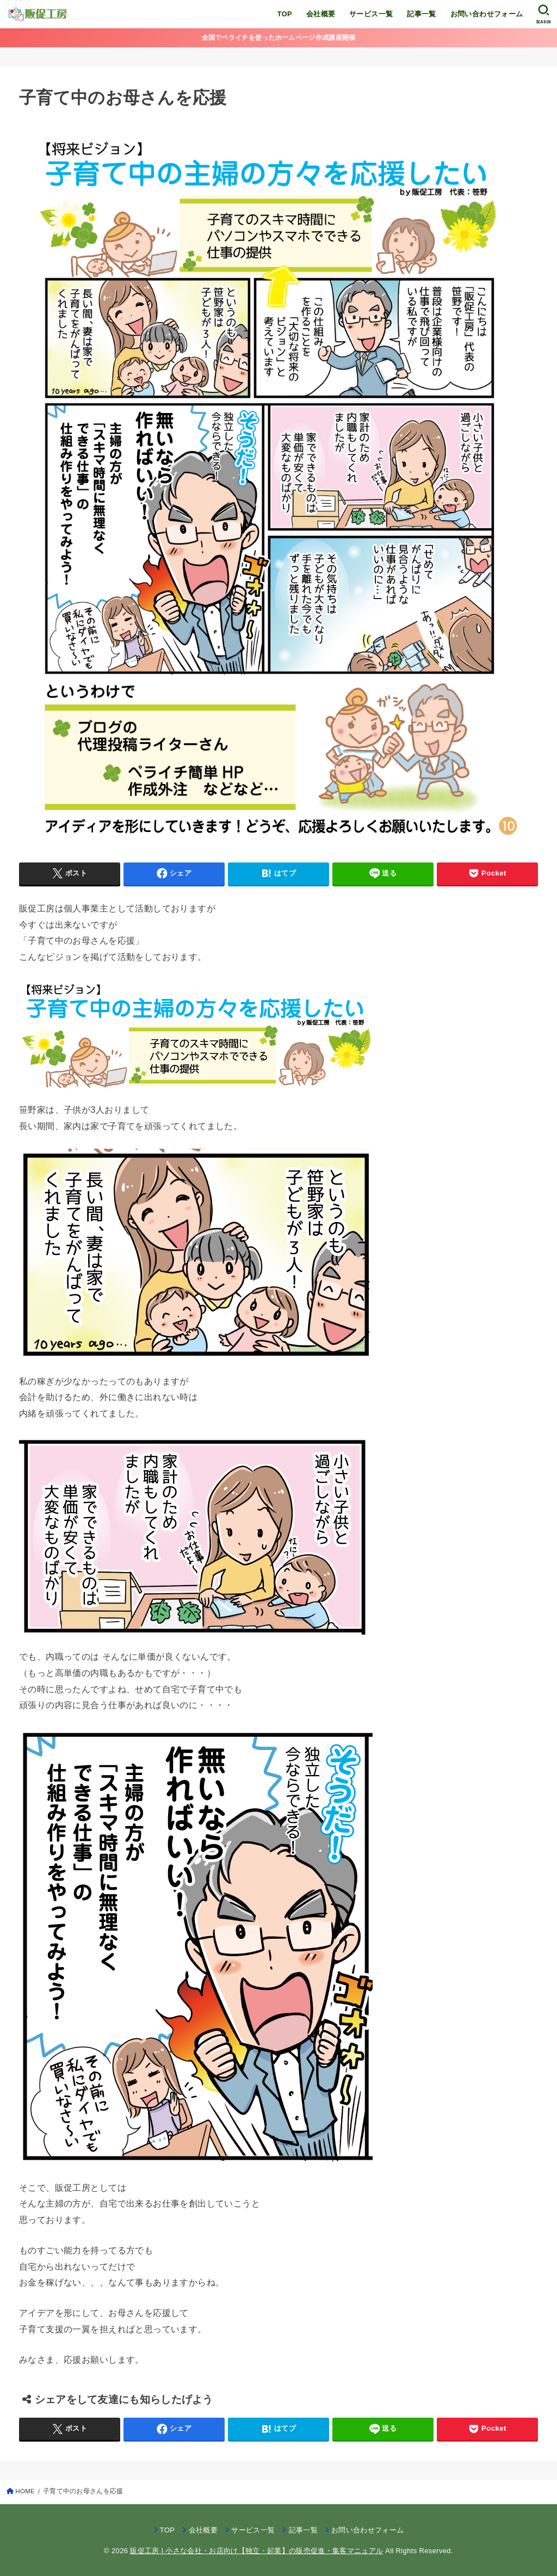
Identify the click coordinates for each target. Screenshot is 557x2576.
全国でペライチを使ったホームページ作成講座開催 (279, 37)
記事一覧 (421, 14)
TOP (284, 14)
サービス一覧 (371, 14)
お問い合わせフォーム (486, 14)
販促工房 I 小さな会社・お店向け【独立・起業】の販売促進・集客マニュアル (256, 2551)
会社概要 (321, 14)
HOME (25, 2491)
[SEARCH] (543, 14)
